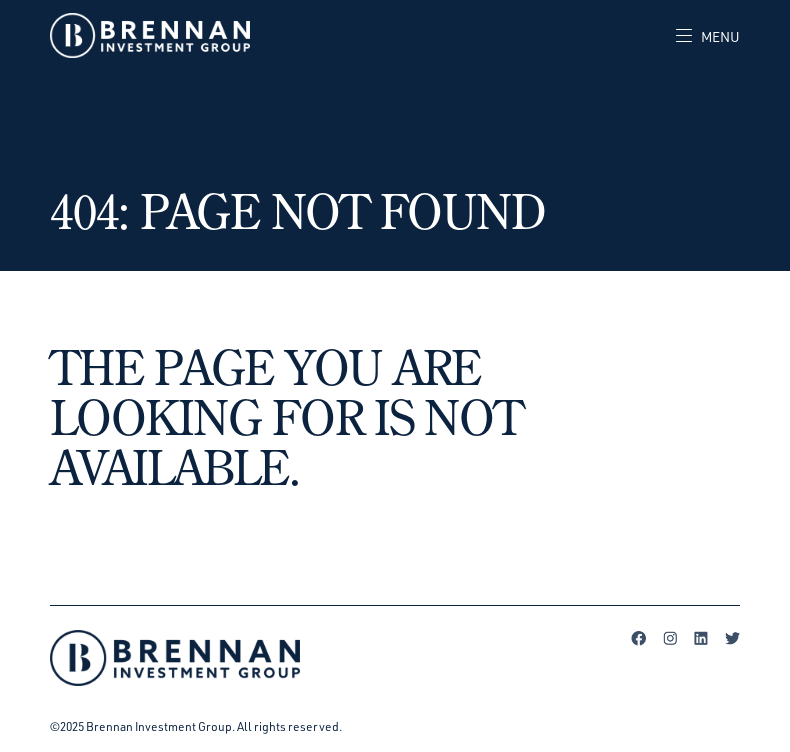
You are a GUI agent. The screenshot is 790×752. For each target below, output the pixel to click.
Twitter (732, 638)
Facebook (639, 638)
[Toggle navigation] (700, 36)
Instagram (670, 638)
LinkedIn (701, 638)
